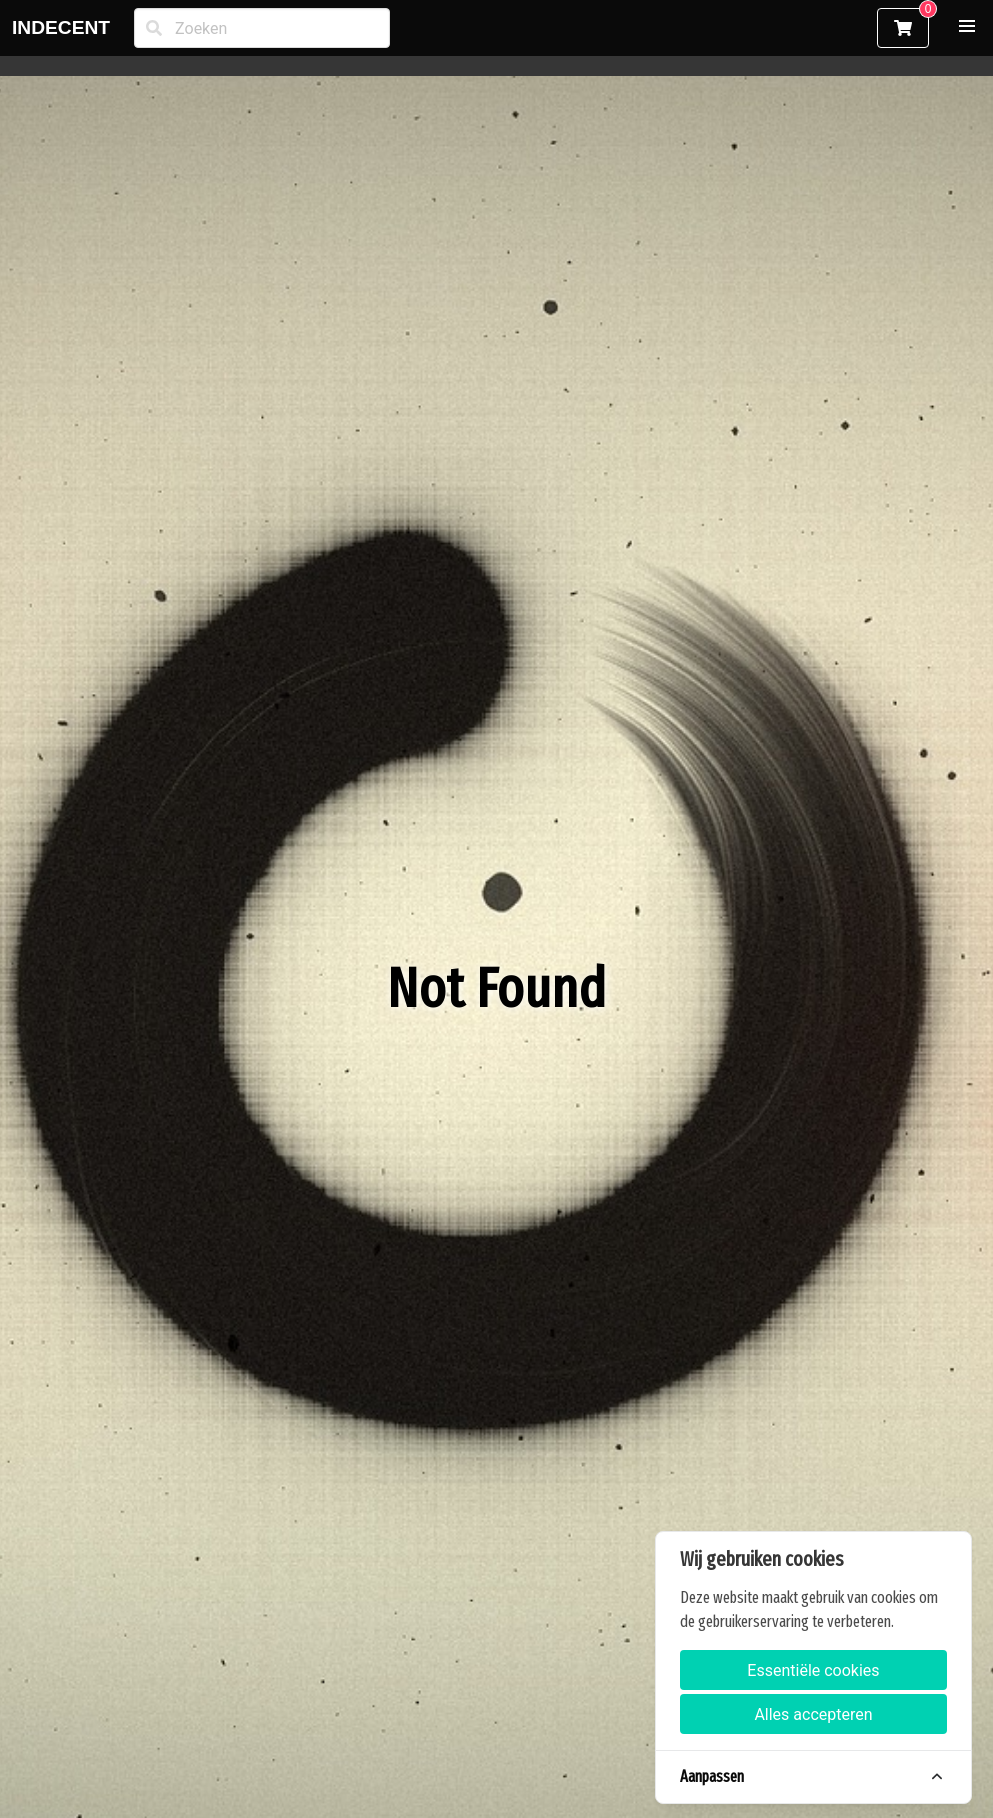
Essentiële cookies (813, 1670)
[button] (967, 26)
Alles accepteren (813, 1714)
